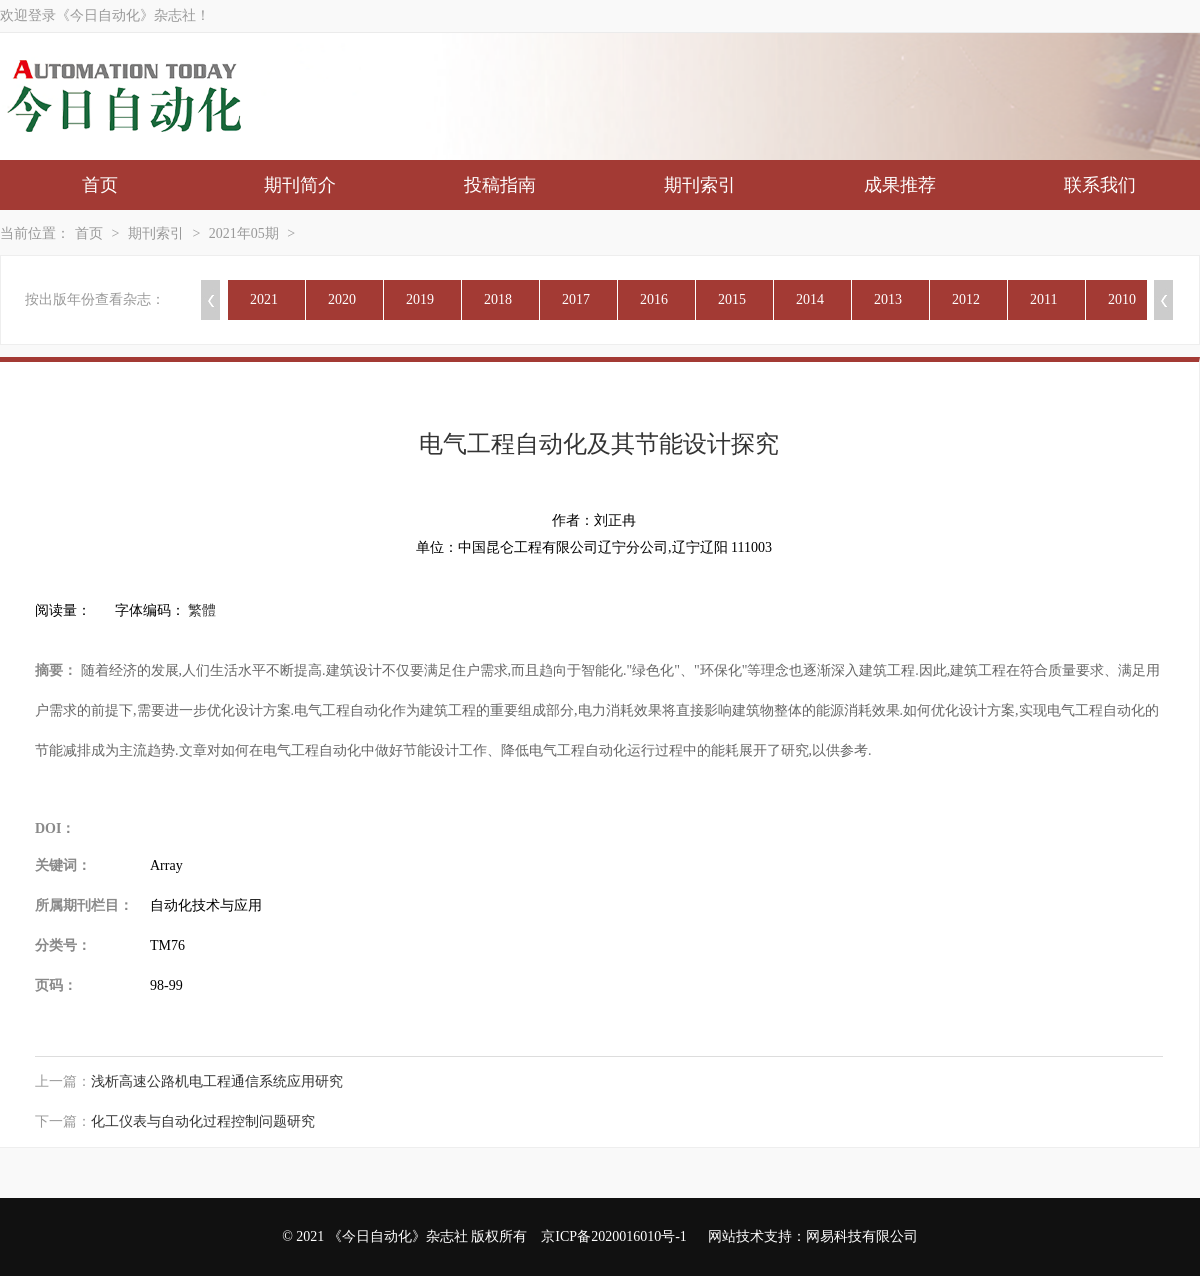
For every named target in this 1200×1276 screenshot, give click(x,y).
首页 (100, 185)
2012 (966, 299)
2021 (264, 299)
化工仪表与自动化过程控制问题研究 (203, 1121)
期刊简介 (300, 185)
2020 (342, 299)
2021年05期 (244, 233)
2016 (654, 299)
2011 (1043, 299)
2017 (576, 299)
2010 (1122, 299)
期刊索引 (700, 185)
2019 (420, 299)
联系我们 (1100, 185)
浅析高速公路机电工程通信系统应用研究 (217, 1081)
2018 (498, 299)
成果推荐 (900, 185)
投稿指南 (500, 185)
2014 (810, 299)
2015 (732, 299)
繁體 (202, 610)
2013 (888, 299)
